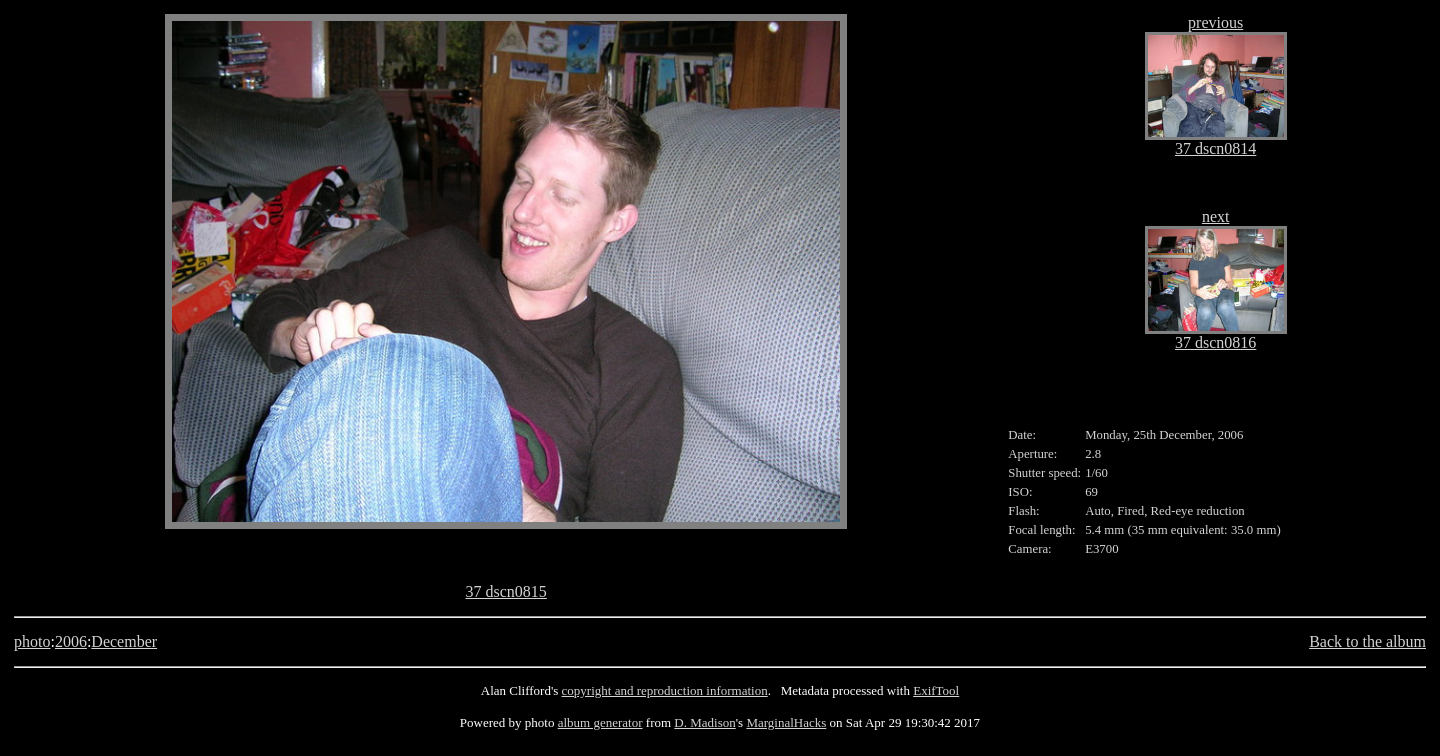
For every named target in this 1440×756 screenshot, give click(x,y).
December (124, 641)
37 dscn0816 (1215, 342)
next (1216, 216)
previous (1215, 22)
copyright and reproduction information (665, 690)
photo (32, 641)
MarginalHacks (786, 722)
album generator (600, 722)
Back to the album (1367, 641)
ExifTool (936, 690)
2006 (71, 641)
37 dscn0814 (1215, 148)
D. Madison (704, 722)
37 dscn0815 (505, 591)
